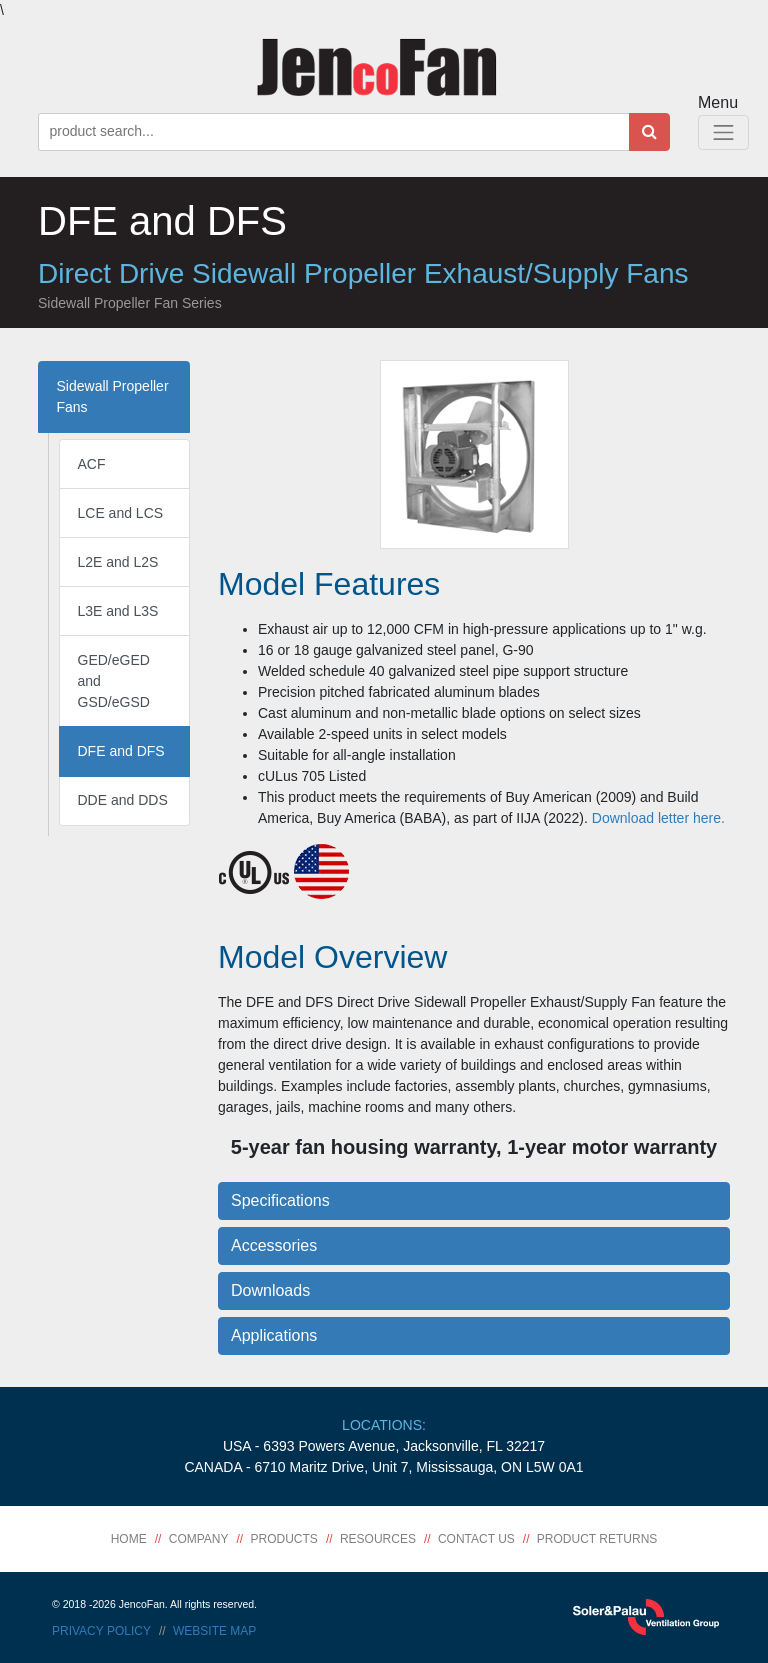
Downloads (270, 1290)
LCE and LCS (121, 513)
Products (284, 1539)
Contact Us (476, 1539)
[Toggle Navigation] (723, 132)
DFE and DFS (121, 751)
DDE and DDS (123, 800)
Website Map (214, 1631)
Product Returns (597, 1539)
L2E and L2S (118, 562)
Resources (378, 1539)
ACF (92, 464)
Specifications (280, 1200)
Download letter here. (658, 818)
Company (199, 1539)
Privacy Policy (101, 1631)
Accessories (274, 1245)
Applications (274, 1335)
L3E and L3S (118, 611)
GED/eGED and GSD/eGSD (114, 681)
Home (129, 1539)
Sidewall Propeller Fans (113, 396)
